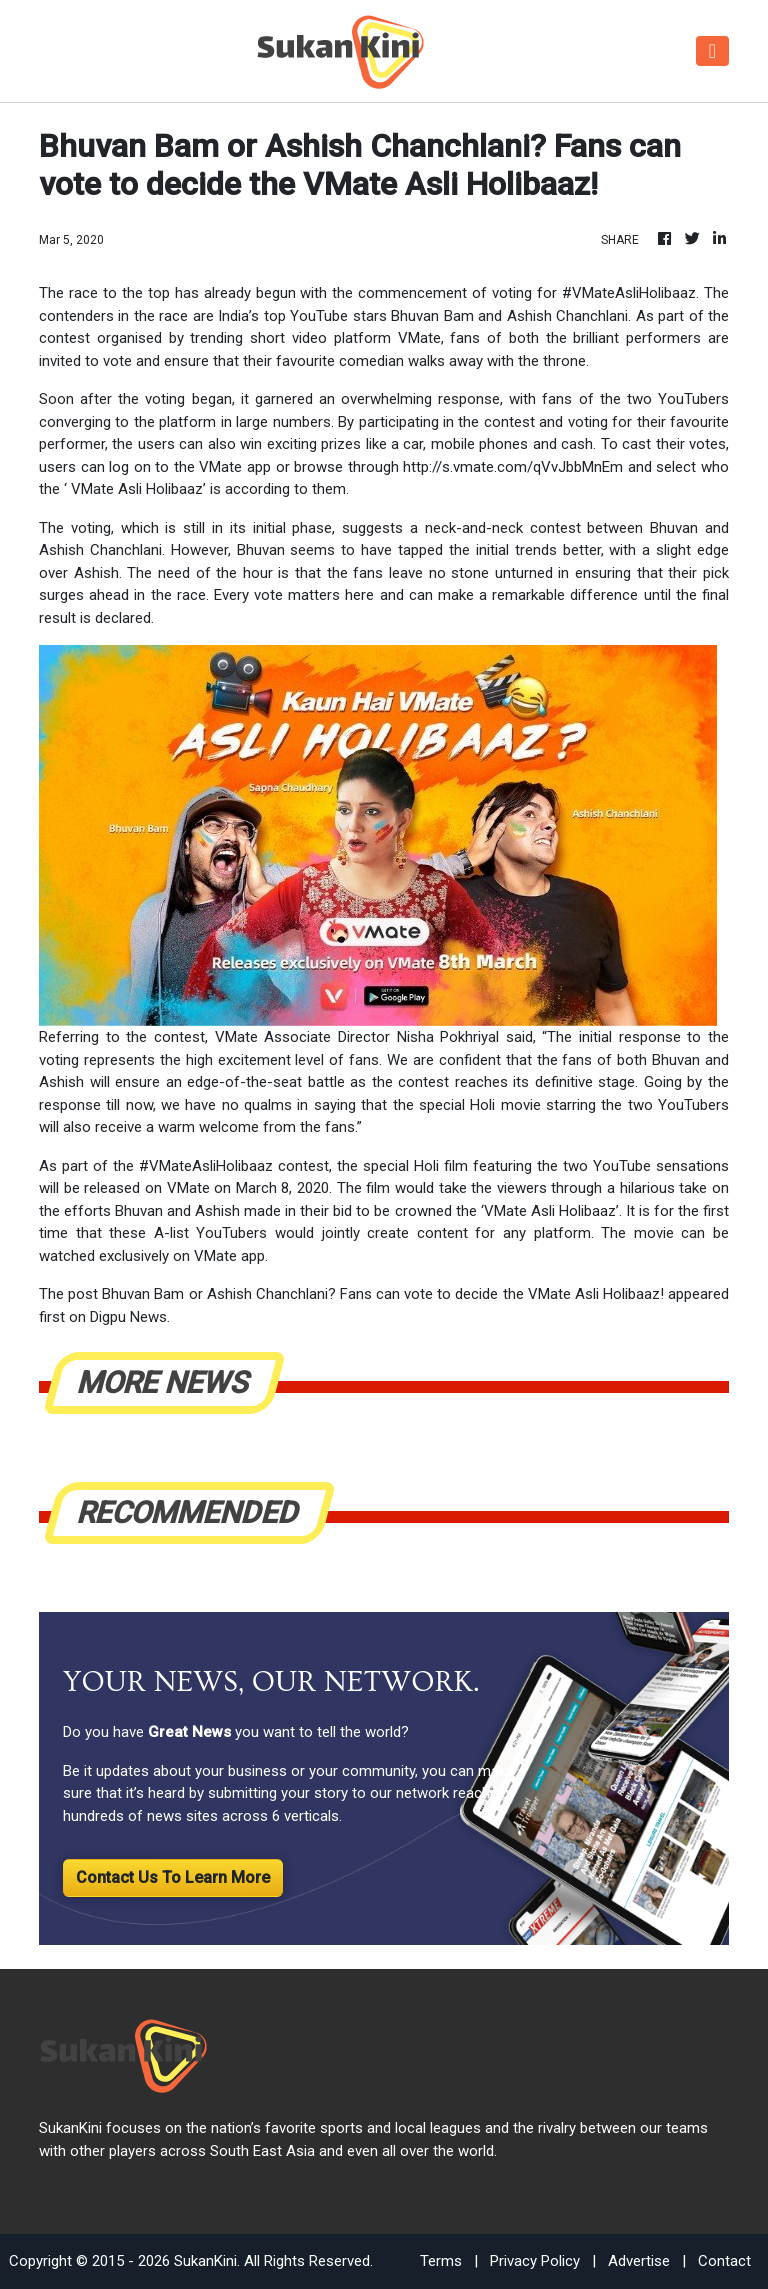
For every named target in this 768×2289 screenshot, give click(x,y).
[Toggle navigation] (712, 51)
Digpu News (128, 1317)
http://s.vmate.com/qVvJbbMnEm (513, 467)
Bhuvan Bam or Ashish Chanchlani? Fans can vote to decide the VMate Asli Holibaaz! (383, 1294)
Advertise (639, 2261)
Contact (724, 2261)
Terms (441, 2261)
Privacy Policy (535, 2261)
